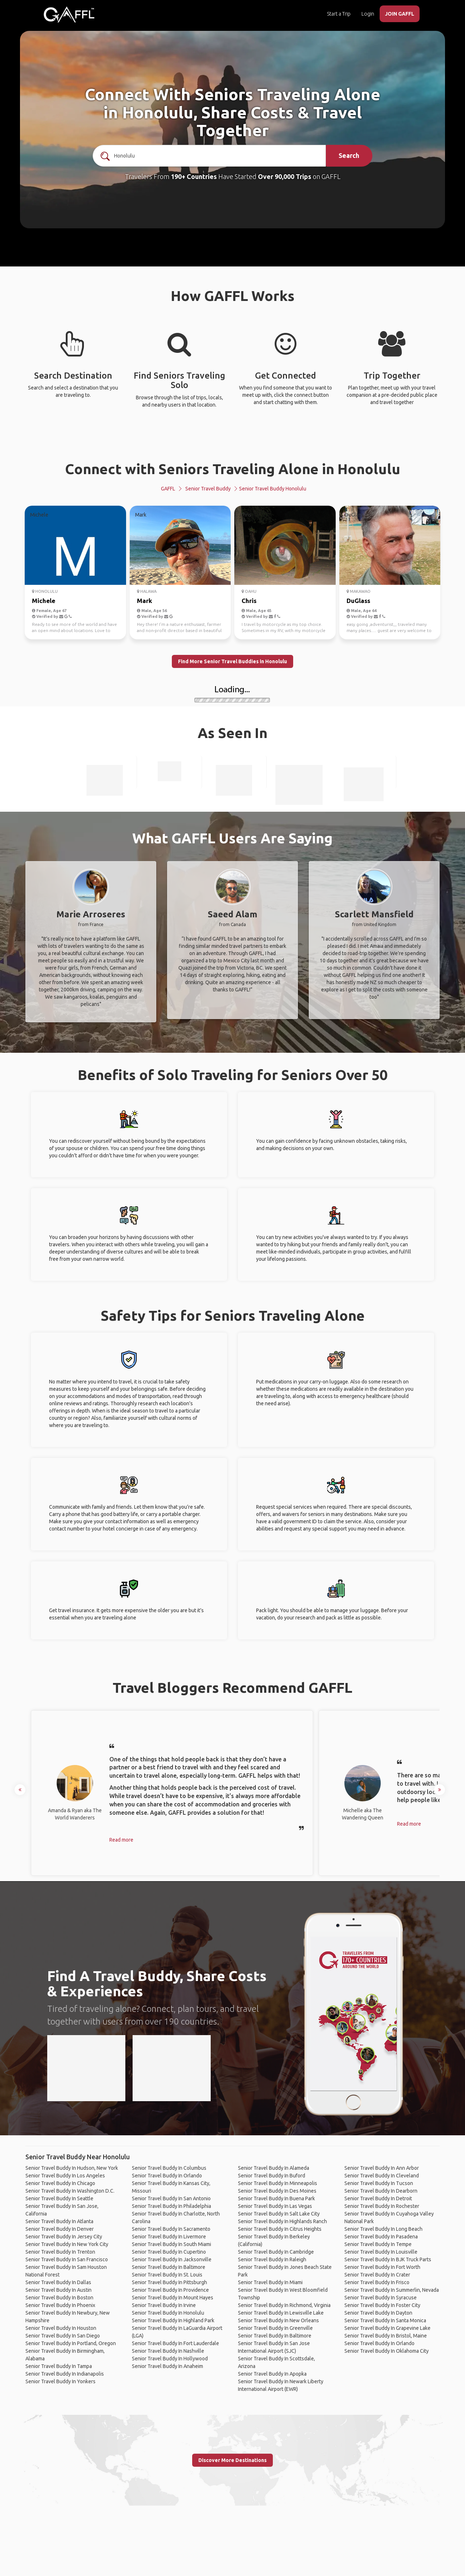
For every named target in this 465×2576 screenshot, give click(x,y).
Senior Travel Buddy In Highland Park (173, 2320)
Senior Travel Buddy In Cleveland (381, 2175)
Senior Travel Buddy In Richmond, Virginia (284, 2305)
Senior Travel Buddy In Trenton (60, 2252)
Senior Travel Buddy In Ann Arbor (381, 2168)
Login (367, 14)
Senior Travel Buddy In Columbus (169, 2168)
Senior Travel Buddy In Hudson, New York (71, 2168)
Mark (144, 600)
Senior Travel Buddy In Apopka (272, 2374)
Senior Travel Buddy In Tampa (58, 2366)
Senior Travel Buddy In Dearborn (380, 2191)
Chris (249, 600)
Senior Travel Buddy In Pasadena (381, 2236)
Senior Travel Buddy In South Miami (171, 2244)
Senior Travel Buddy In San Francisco (66, 2259)
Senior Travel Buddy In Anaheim (167, 2366)
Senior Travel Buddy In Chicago (60, 2183)
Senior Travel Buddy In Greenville (275, 2328)
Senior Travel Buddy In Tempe (378, 2244)
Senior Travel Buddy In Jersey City (63, 2236)
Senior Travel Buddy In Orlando (167, 2175)
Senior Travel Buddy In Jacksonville (171, 2259)
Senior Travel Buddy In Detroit (378, 2198)
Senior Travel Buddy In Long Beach (383, 2229)
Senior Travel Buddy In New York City (66, 2244)
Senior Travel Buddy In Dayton (378, 2313)
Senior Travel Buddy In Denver (59, 2229)
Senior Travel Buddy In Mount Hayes (172, 2297)
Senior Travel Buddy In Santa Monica (385, 2320)
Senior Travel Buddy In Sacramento (171, 2229)
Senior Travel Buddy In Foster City (382, 2305)
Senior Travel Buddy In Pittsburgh (169, 2282)
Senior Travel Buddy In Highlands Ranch (282, 2221)
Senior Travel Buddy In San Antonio (171, 2198)
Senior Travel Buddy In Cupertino (169, 2252)
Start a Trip (339, 14)
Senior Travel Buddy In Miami (270, 2282)
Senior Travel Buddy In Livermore (169, 2236)
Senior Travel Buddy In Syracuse (380, 2297)
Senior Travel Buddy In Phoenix (60, 2305)
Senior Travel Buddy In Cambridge (276, 2252)
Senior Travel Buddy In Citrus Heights (280, 2229)
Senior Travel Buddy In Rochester (381, 2206)
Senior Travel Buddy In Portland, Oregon (70, 2343)
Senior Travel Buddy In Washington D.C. (69, 2191)
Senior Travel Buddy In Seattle (59, 2198)
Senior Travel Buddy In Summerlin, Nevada (391, 2290)
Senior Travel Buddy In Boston (59, 2297)
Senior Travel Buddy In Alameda (273, 2168)
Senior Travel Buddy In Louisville (380, 2252)
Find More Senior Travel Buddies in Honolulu (232, 661)
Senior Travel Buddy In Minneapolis (277, 2183)
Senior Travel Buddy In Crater (377, 2275)
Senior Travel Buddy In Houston (60, 2328)
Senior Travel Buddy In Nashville (168, 2351)
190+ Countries (194, 176)
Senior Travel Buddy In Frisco (376, 2282)
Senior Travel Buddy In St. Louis (167, 2275)
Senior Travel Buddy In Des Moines (277, 2191)
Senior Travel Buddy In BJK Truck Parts (387, 2259)
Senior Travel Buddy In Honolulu (168, 2313)
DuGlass (358, 600)
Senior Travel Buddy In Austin (58, 2290)
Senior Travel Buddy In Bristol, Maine (385, 2336)
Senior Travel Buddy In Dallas (58, 2282)
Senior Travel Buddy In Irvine (164, 2305)
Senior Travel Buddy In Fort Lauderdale (175, 2343)
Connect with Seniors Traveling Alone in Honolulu (232, 469)
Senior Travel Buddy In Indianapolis (64, 2374)
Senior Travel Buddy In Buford (271, 2175)
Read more (121, 1840)
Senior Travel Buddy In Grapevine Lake (387, 2328)
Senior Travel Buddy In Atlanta (59, 2221)
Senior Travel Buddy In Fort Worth (382, 2267)
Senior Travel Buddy (208, 489)
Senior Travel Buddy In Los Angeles (65, 2175)
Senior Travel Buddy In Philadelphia (171, 2206)
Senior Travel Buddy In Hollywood (170, 2358)
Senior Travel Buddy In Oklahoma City (386, 2351)
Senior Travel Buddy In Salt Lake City (279, 2214)
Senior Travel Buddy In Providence (170, 2290)
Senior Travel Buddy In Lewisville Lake (281, 2313)
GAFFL (168, 489)
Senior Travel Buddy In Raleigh (272, 2259)
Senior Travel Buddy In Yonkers (60, 2381)
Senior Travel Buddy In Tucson (378, 2183)
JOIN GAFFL (399, 14)
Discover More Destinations (232, 2460)
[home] (69, 14)
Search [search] (349, 155)
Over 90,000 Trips (284, 176)
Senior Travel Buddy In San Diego (62, 2336)
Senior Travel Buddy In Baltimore (168, 2267)
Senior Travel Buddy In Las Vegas (275, 2206)
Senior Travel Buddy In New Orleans (278, 2320)
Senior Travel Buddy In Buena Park (276, 2198)
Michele (43, 600)
